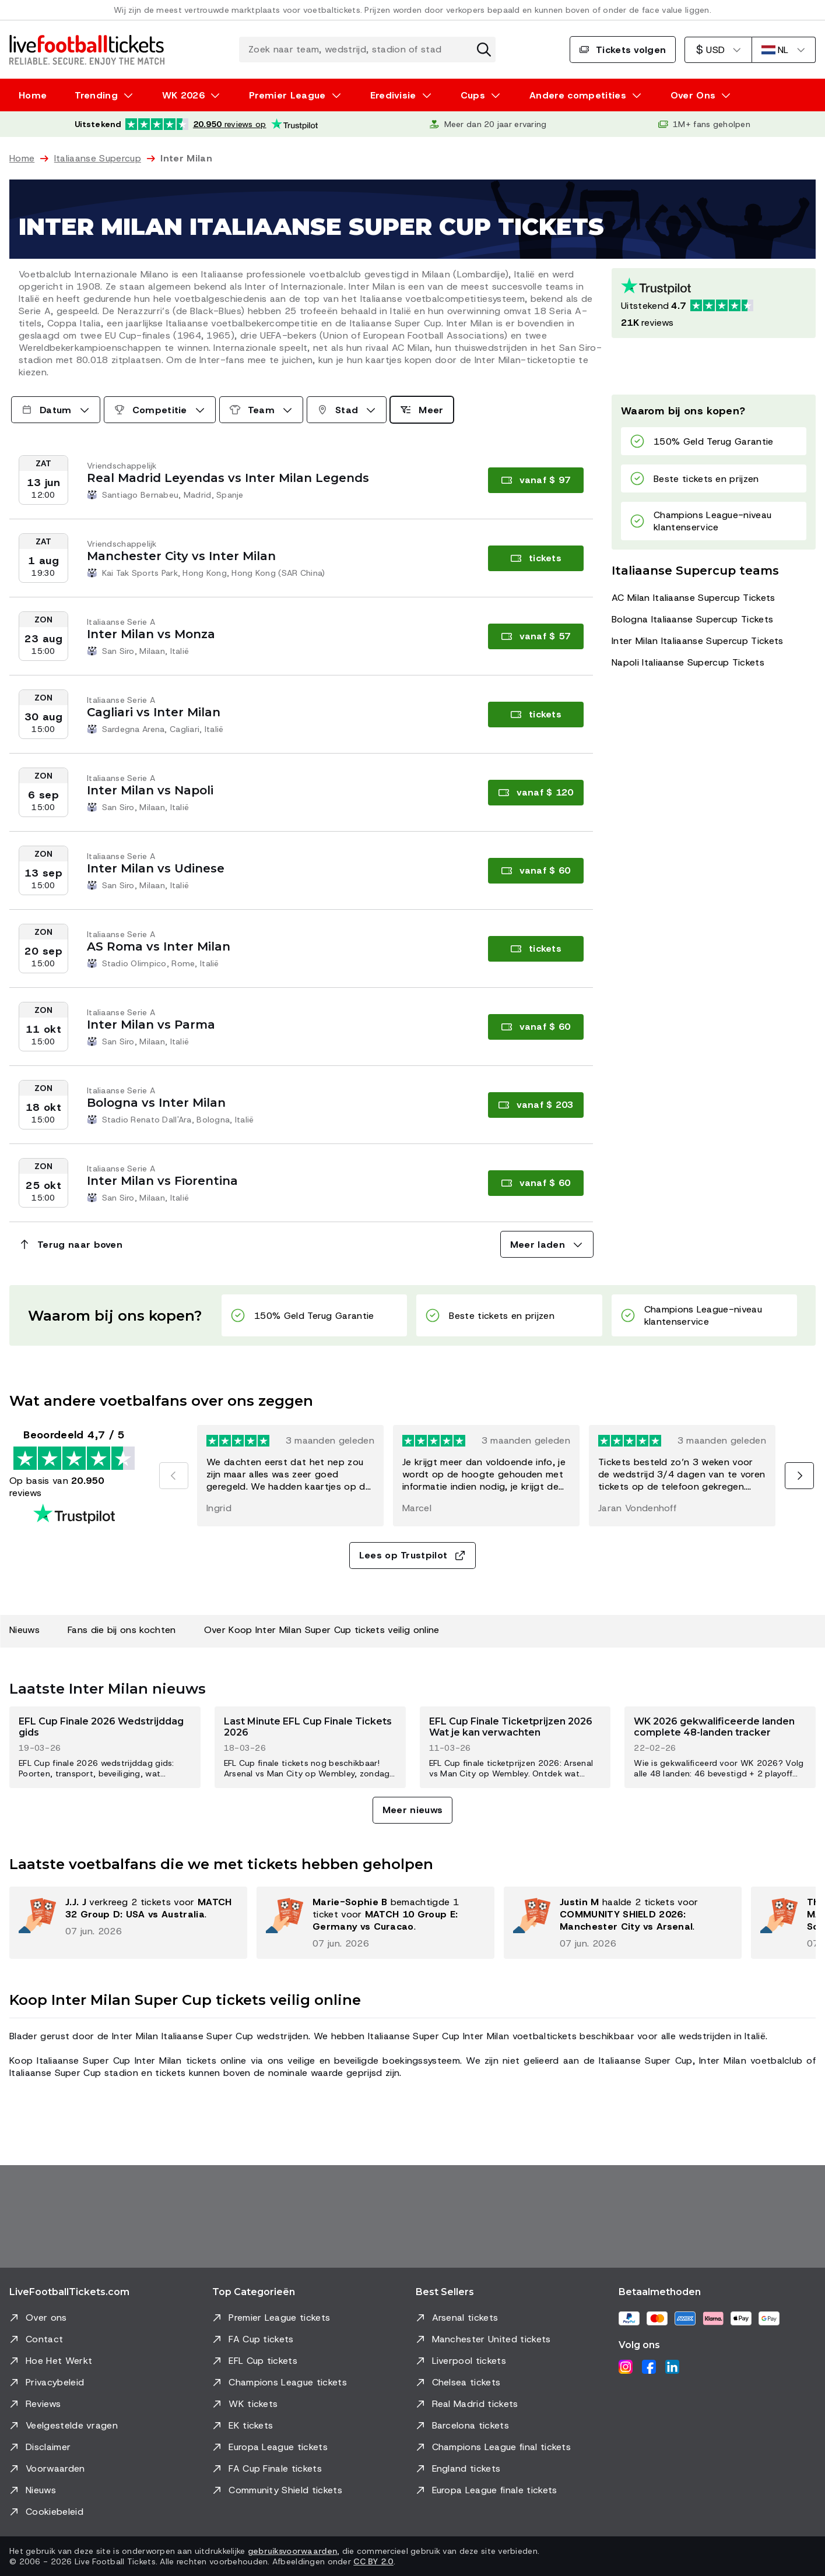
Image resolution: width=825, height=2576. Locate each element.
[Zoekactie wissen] (484, 49)
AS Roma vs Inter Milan (158, 946)
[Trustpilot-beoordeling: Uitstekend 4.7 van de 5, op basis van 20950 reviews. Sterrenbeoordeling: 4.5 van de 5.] (714, 303)
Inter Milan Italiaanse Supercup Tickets (697, 641)
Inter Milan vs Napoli (150, 790)
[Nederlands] (783, 49)
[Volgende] (799, 1475)
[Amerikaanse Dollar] (718, 49)
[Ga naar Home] (86, 49)
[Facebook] (649, 2367)
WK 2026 (183, 95)
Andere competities (577, 95)
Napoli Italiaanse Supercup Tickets (688, 662)
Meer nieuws (412, 1810)
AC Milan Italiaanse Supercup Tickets (693, 598)
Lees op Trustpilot (412, 1555)
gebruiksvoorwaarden (292, 2551)
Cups (473, 95)
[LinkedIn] (672, 2367)
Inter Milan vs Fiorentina (162, 1181)
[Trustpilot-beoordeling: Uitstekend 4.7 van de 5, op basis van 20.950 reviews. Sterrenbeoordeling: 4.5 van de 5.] (196, 124)
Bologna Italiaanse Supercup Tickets (692, 619)
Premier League (287, 95)
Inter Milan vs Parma (151, 1025)
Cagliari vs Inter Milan (153, 712)
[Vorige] (174, 1475)
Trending (96, 95)
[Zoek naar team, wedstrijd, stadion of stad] (367, 49)
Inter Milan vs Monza (151, 634)
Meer (421, 410)
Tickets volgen (623, 50)
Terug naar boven (70, 1244)
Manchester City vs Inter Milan (181, 556)
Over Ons (693, 95)
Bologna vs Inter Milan (156, 1103)
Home (33, 95)
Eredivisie (393, 95)
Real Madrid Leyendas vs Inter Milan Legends (228, 478)
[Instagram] (626, 2367)
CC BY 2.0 (373, 2561)
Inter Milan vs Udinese (155, 868)
